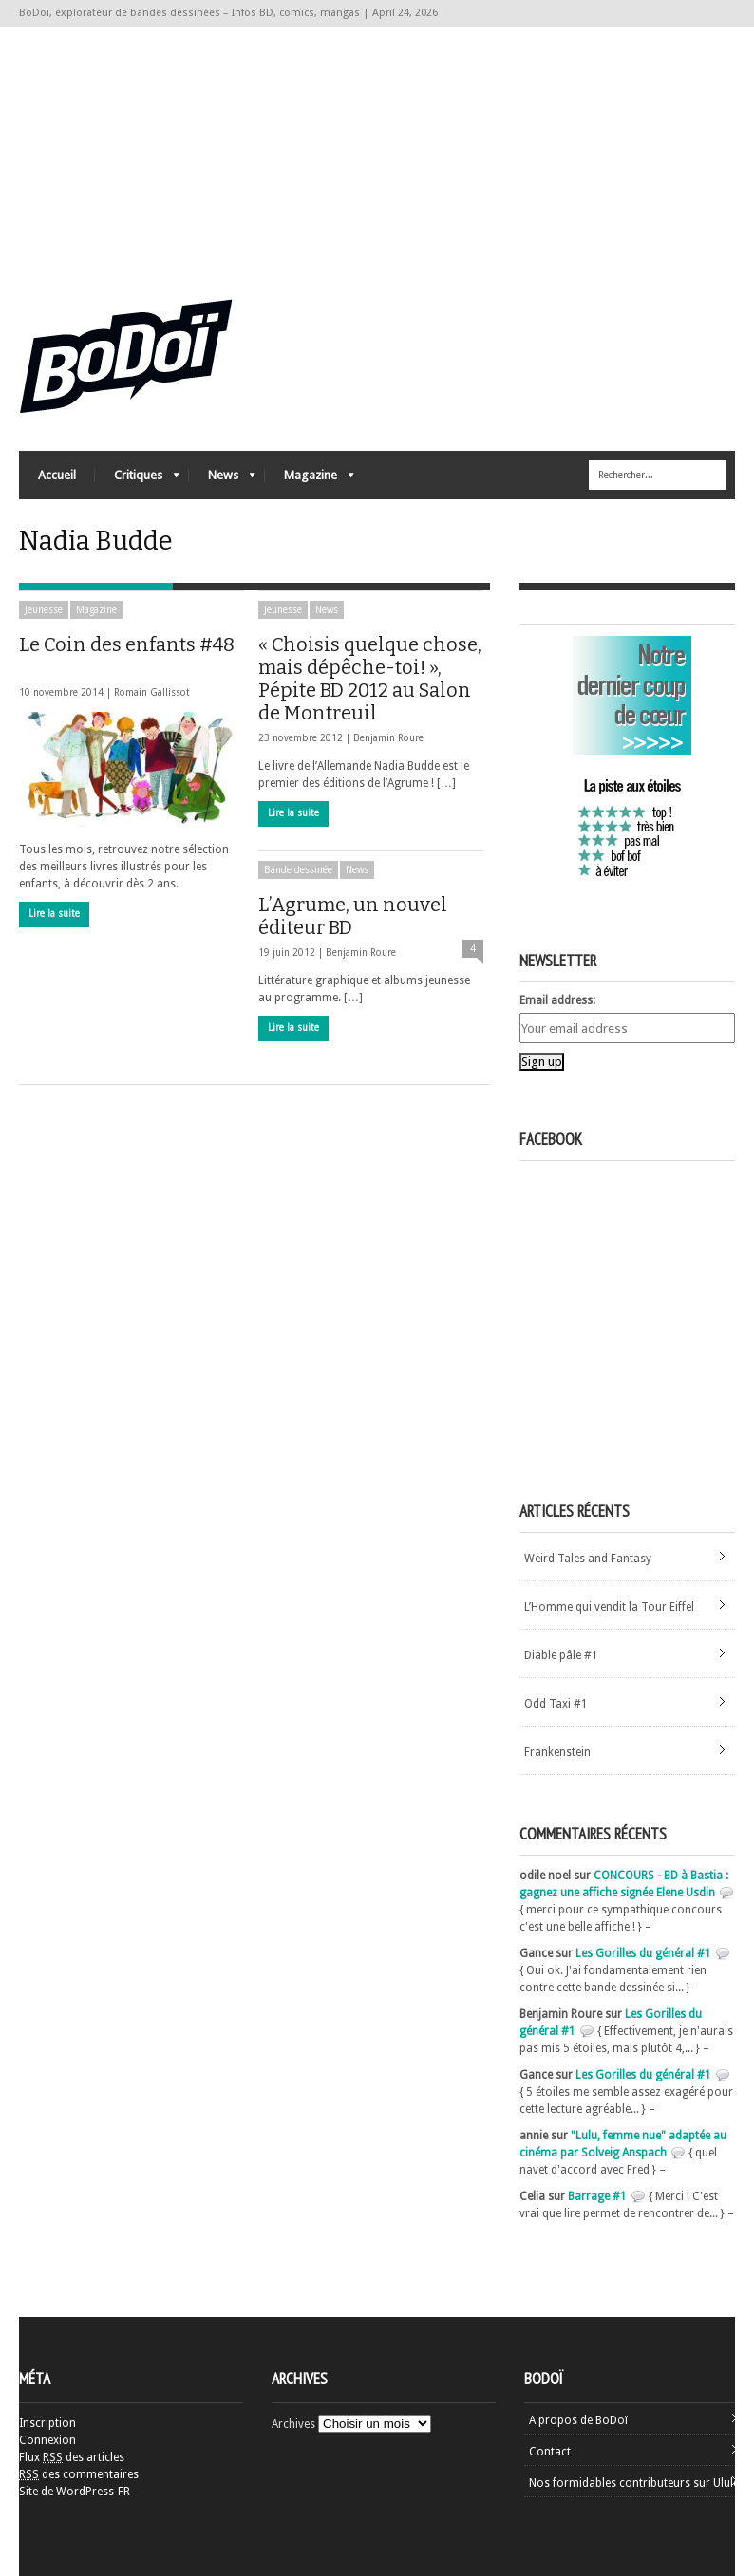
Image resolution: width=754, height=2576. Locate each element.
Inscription (47, 2423)
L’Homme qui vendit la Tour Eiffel (609, 1607)
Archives (293, 2424)
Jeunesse (44, 610)
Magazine (309, 480)
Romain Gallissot (152, 692)
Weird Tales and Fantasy (587, 1558)
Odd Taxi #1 (556, 1703)
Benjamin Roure (388, 738)
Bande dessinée (298, 870)
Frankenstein (557, 1752)
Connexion (47, 2440)
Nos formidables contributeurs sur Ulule (634, 2483)
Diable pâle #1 (561, 1655)
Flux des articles (71, 2457)
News (222, 480)
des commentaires (79, 2474)
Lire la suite (54, 913)
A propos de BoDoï (578, 2420)
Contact (550, 2451)
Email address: (557, 1000)
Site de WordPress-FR (74, 2491)
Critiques (137, 480)
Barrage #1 (597, 2196)
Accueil (57, 475)
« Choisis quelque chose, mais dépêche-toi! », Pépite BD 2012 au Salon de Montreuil (369, 678)
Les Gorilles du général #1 (643, 1953)
